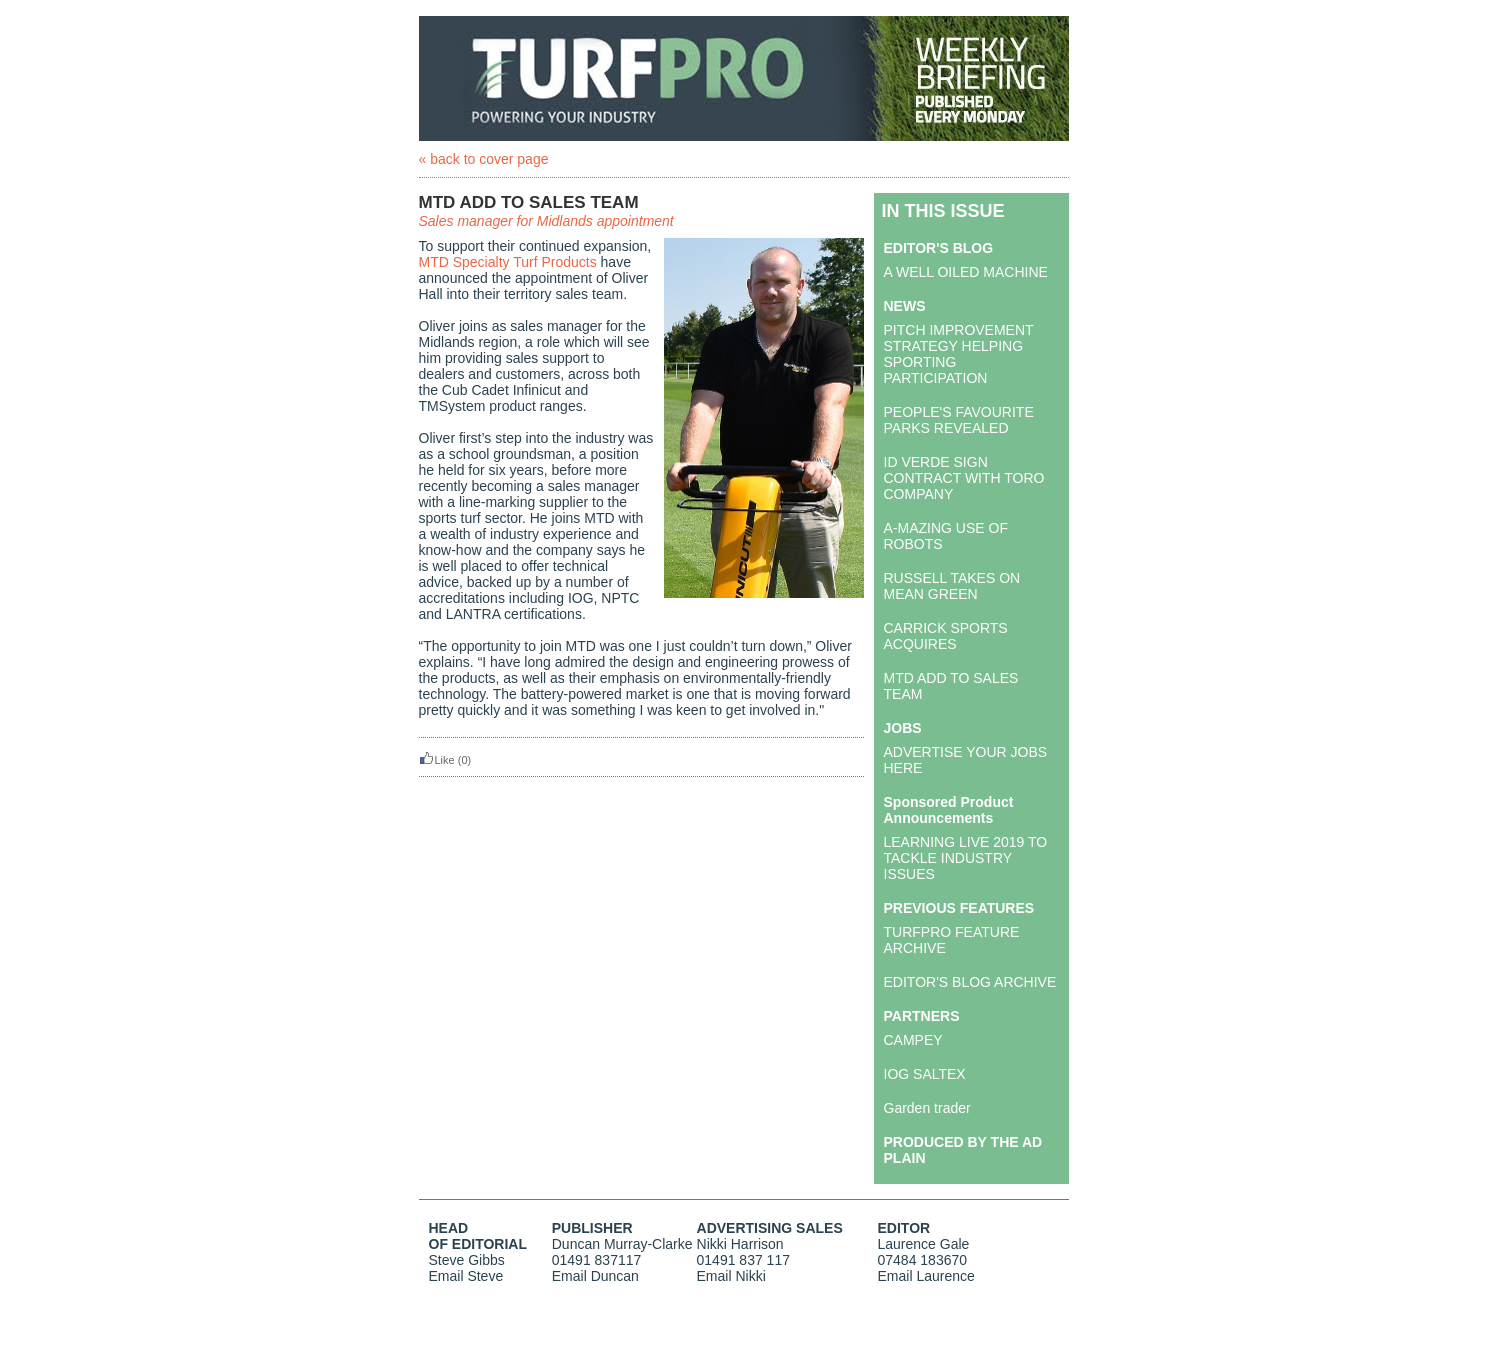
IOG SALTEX (925, 1074)
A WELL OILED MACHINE (966, 272)
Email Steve (466, 1276)
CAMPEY (913, 1040)
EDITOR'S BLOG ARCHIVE (970, 982)
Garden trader (927, 1108)
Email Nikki (731, 1276)
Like (437, 760)
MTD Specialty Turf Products (508, 262)
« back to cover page (484, 159)
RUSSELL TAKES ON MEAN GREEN (952, 586)
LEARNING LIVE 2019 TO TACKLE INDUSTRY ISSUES (966, 858)
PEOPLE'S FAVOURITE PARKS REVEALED (959, 420)
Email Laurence (926, 1276)
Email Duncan (595, 1276)
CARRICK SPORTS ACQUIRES (946, 636)
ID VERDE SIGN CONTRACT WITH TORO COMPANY (964, 478)
